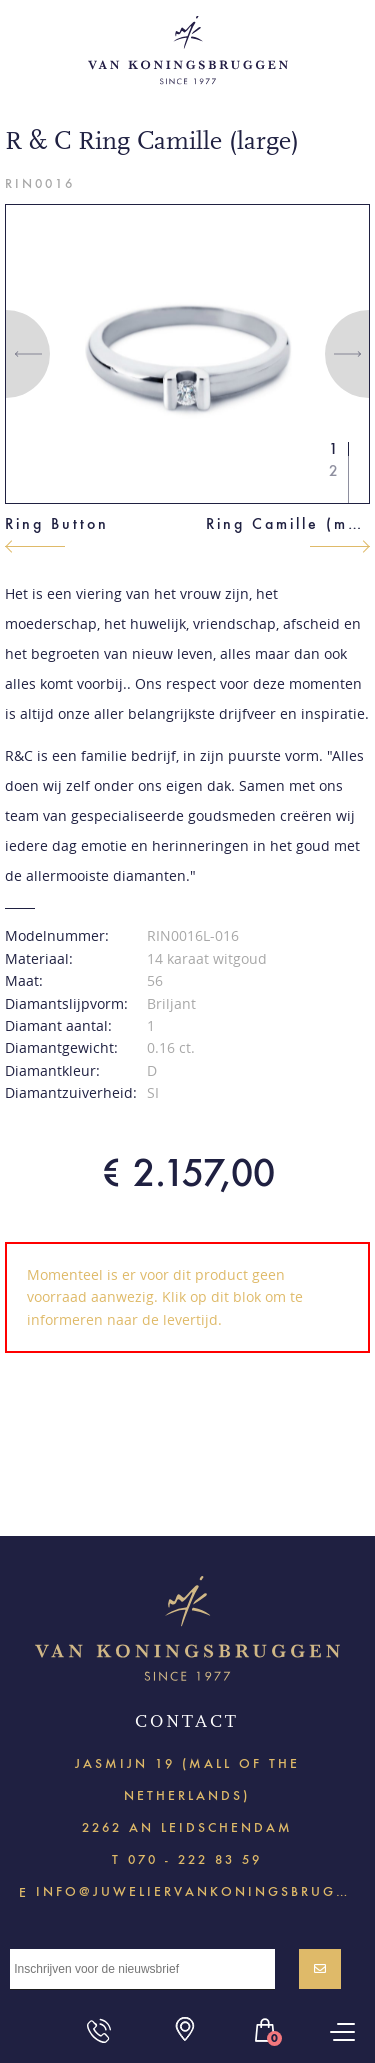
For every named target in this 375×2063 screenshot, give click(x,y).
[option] (188, 353)
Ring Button (57, 523)
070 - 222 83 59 (195, 1859)
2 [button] (333, 470)
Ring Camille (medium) (288, 523)
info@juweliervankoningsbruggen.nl (195, 1890)
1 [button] (333, 448)
